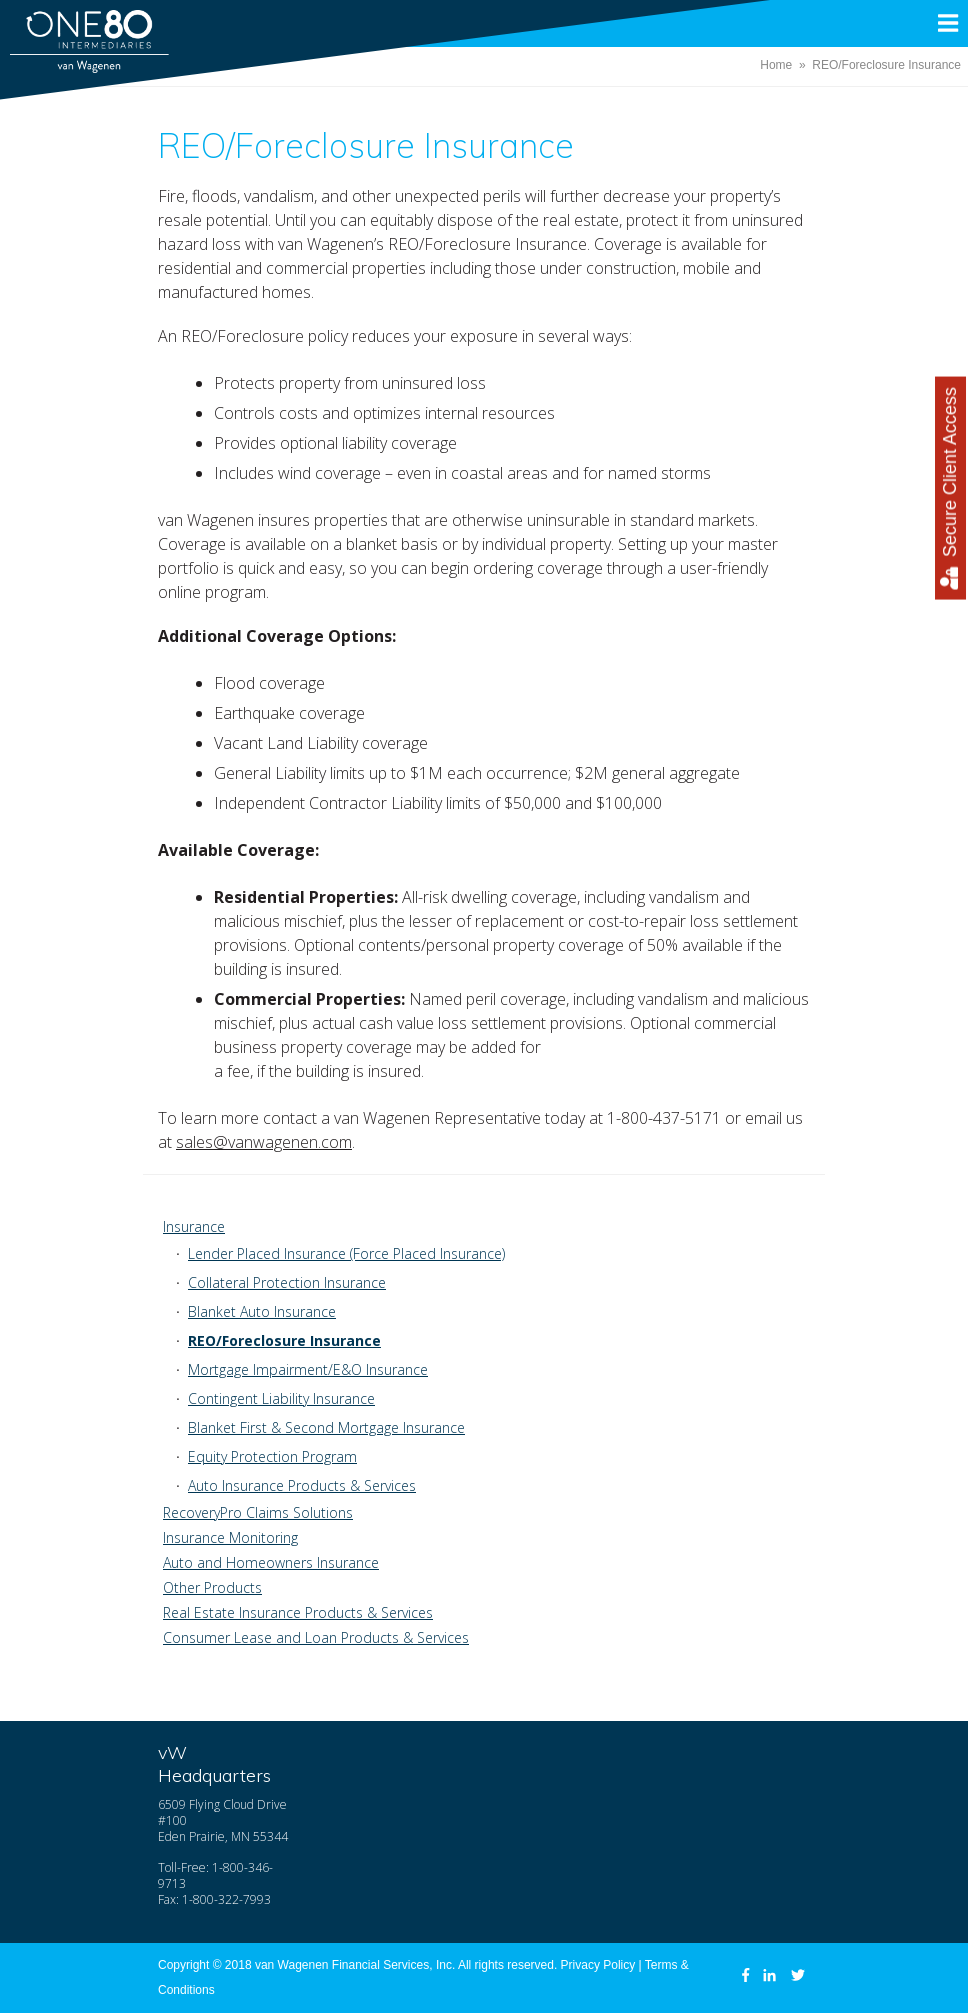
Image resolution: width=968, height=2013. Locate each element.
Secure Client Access (950, 488)
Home (776, 65)
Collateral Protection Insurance (287, 1282)
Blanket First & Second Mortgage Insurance (326, 1427)
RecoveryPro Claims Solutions (258, 1512)
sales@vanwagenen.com (264, 1142)
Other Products (212, 1587)
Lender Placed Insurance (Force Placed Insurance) (346, 1253)
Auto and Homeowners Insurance (271, 1562)
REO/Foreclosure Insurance (284, 1340)
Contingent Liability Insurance (281, 1398)
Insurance (194, 1226)
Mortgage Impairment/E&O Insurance (308, 1369)
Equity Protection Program (272, 1456)
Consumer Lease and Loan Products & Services (316, 1637)
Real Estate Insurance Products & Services (298, 1612)
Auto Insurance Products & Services (302, 1485)
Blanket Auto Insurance (262, 1311)
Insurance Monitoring (230, 1537)
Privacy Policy (598, 1965)
